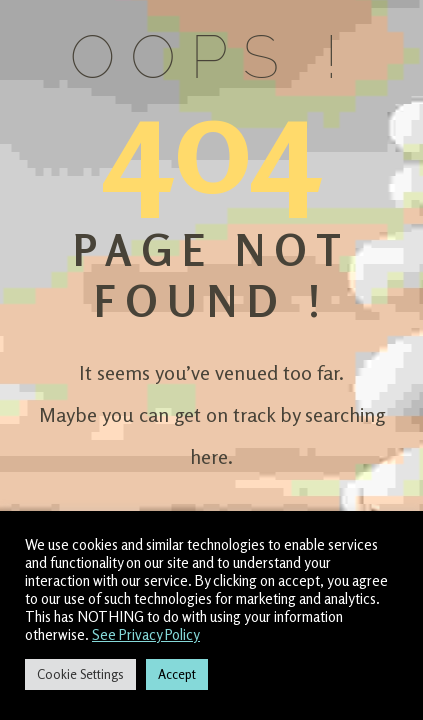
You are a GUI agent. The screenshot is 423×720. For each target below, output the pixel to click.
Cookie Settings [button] (80, 674)
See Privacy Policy (146, 634)
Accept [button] (177, 674)
